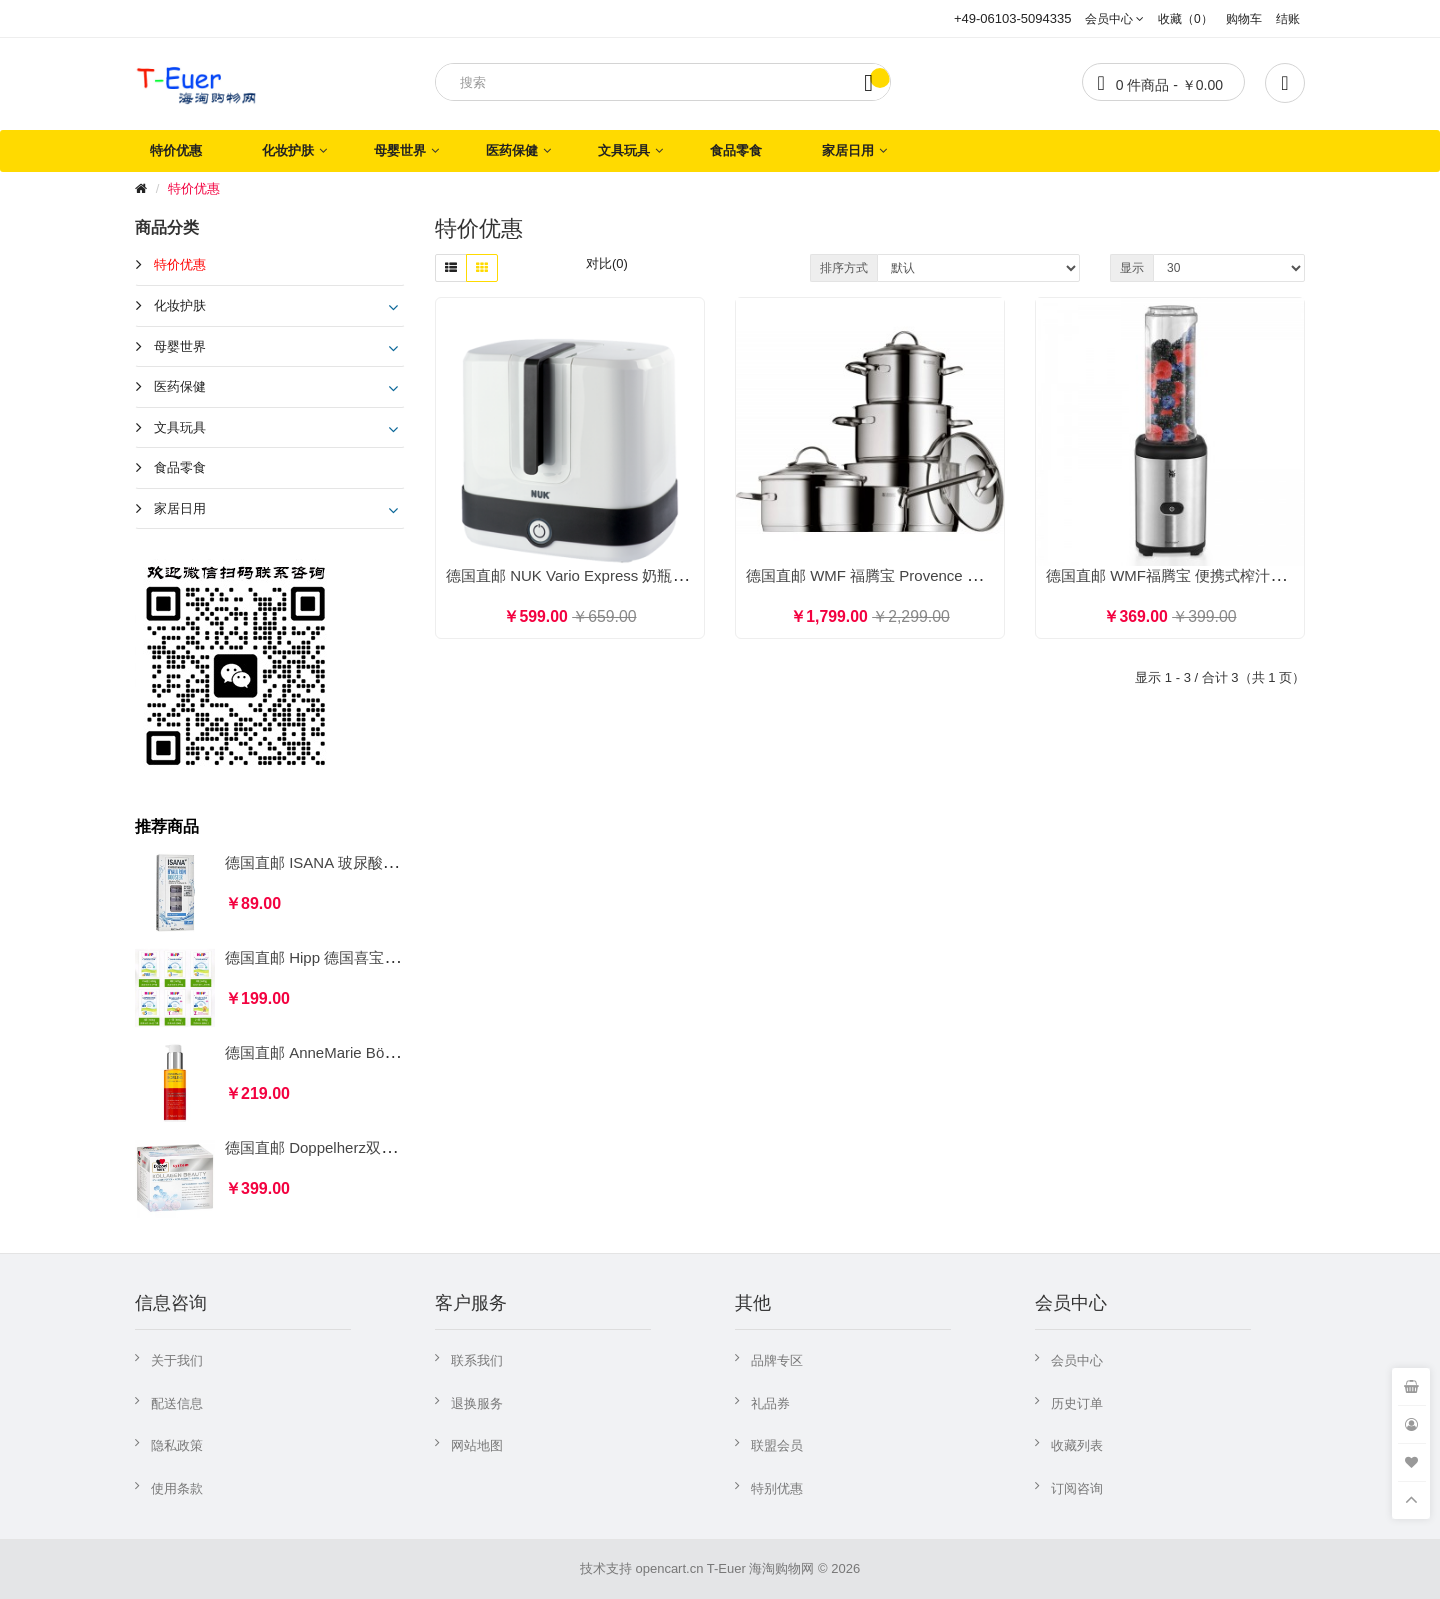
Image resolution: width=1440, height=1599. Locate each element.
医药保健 (512, 150)
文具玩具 (624, 150)
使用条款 (177, 1488)
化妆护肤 (288, 150)
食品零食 (736, 150)
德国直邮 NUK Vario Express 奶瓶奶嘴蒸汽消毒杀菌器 (626, 575)
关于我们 (177, 1360)
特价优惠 (176, 150)
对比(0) (607, 263)
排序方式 (844, 268)
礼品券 (770, 1403)
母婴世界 (400, 150)
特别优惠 (777, 1488)
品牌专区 (777, 1360)
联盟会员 (777, 1445)
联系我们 (477, 1360)
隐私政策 (177, 1445)
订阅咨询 (1077, 1488)
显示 (1132, 268)
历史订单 (1077, 1403)
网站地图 (477, 1445)
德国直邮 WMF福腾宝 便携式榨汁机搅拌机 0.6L (1205, 575)
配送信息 (177, 1403)
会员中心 (1077, 1360)
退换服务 (477, 1403)
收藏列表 (1077, 1445)
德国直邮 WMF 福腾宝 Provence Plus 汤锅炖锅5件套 (922, 575)
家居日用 (848, 150)
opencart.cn (669, 1568)
